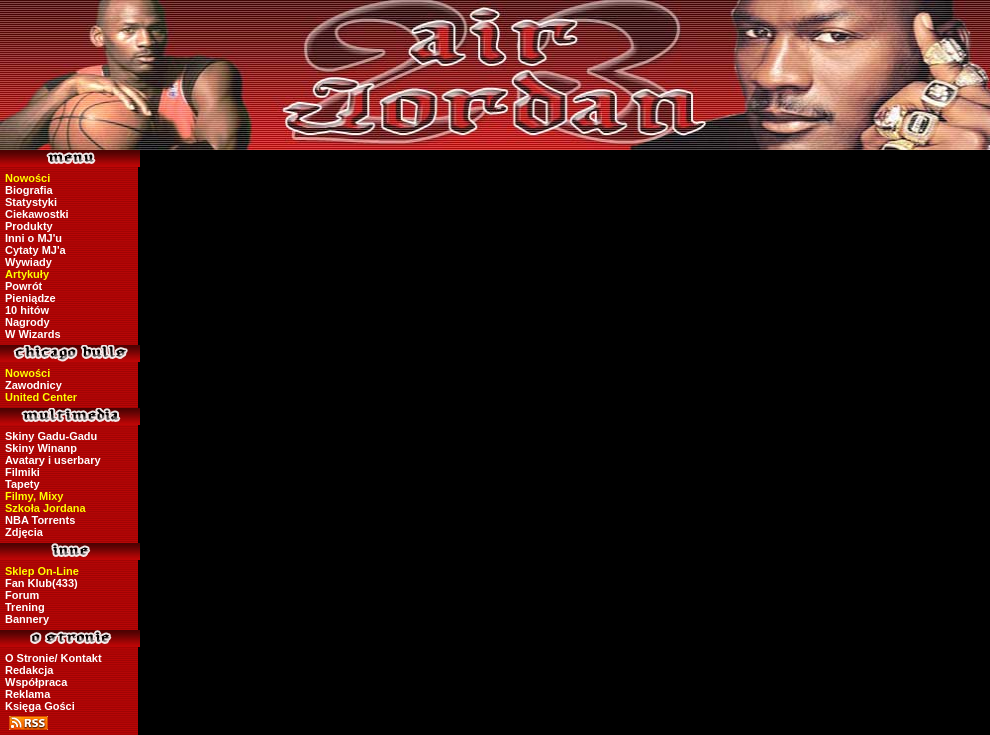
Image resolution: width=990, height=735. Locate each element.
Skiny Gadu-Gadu (51, 436)
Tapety (22, 484)
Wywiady (28, 262)
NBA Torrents (40, 520)
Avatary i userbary (53, 460)
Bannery (27, 619)
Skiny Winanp (41, 448)
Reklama (27, 694)
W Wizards (33, 334)
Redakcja (29, 670)
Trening (25, 607)
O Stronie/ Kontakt (53, 658)
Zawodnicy (33, 385)
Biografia (29, 190)
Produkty (29, 226)
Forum (22, 595)
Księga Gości (40, 706)
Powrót (23, 286)
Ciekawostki (37, 214)
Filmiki (22, 472)
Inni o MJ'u (33, 238)
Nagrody (27, 322)
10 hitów (27, 310)
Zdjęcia (24, 532)
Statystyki (31, 202)
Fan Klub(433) (41, 583)
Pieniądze (30, 298)
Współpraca (36, 682)
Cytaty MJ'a (35, 250)
